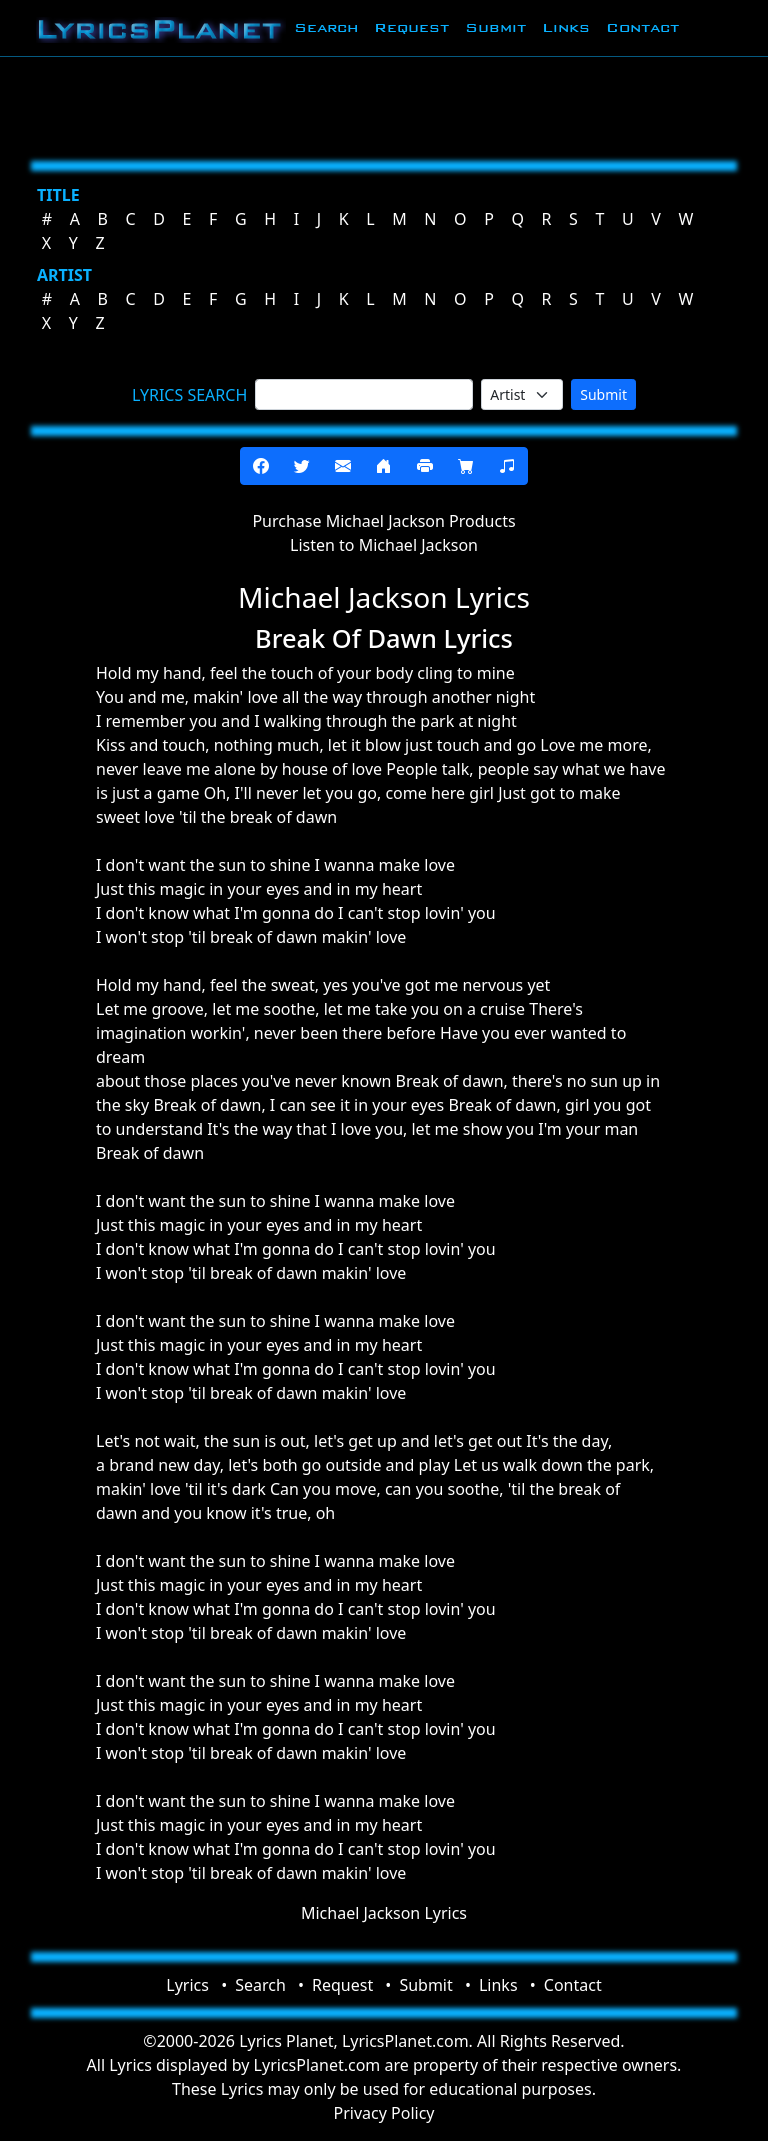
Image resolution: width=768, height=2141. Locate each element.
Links (566, 27)
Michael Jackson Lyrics (384, 1913)
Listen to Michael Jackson (384, 545)
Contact (642, 27)
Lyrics (187, 1985)
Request (411, 27)
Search (326, 27)
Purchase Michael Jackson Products (383, 521)
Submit (495, 27)
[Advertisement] (384, 105)
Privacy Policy (384, 2113)
